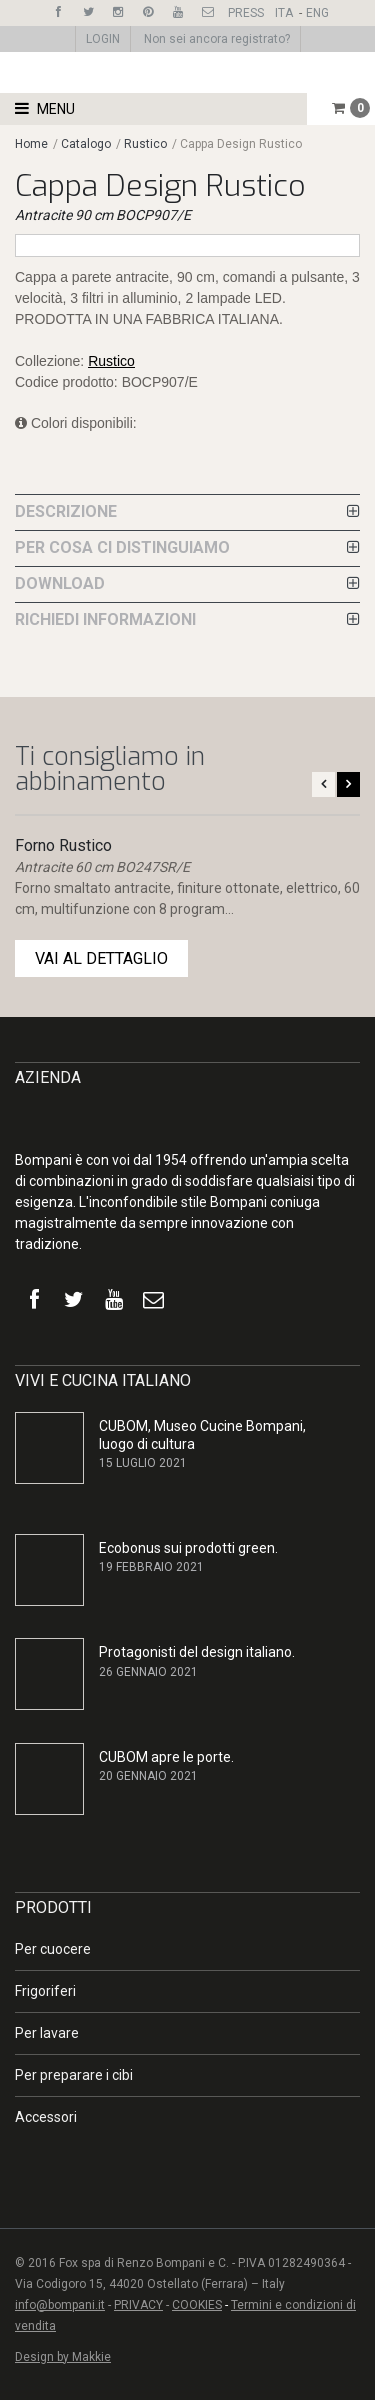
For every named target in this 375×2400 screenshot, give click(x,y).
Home (31, 144)
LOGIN (103, 39)
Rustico (145, 144)
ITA (284, 13)
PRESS (246, 13)
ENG (317, 13)
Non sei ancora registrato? (217, 39)
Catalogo (87, 144)
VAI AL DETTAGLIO (101, 958)
